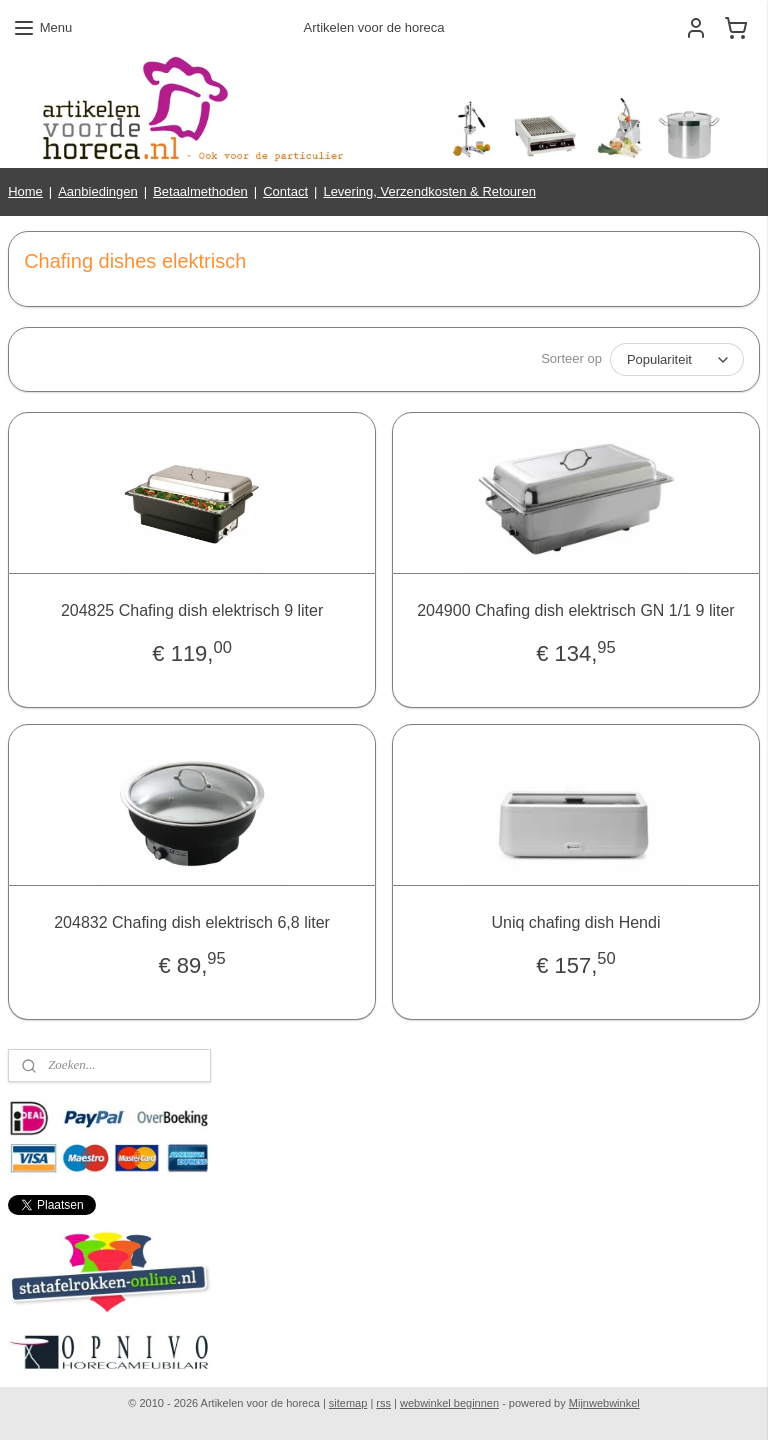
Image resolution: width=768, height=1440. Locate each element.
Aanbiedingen (98, 191)
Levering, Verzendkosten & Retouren (429, 191)
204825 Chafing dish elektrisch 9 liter (192, 610)
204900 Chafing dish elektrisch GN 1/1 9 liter (576, 610)
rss (383, 1403)
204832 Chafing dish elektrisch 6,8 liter (192, 922)
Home (25, 191)
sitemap (348, 1403)
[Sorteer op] (677, 359)
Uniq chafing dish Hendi (575, 922)
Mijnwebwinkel (604, 1403)
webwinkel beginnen (449, 1403)
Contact (285, 191)
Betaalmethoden (200, 191)
